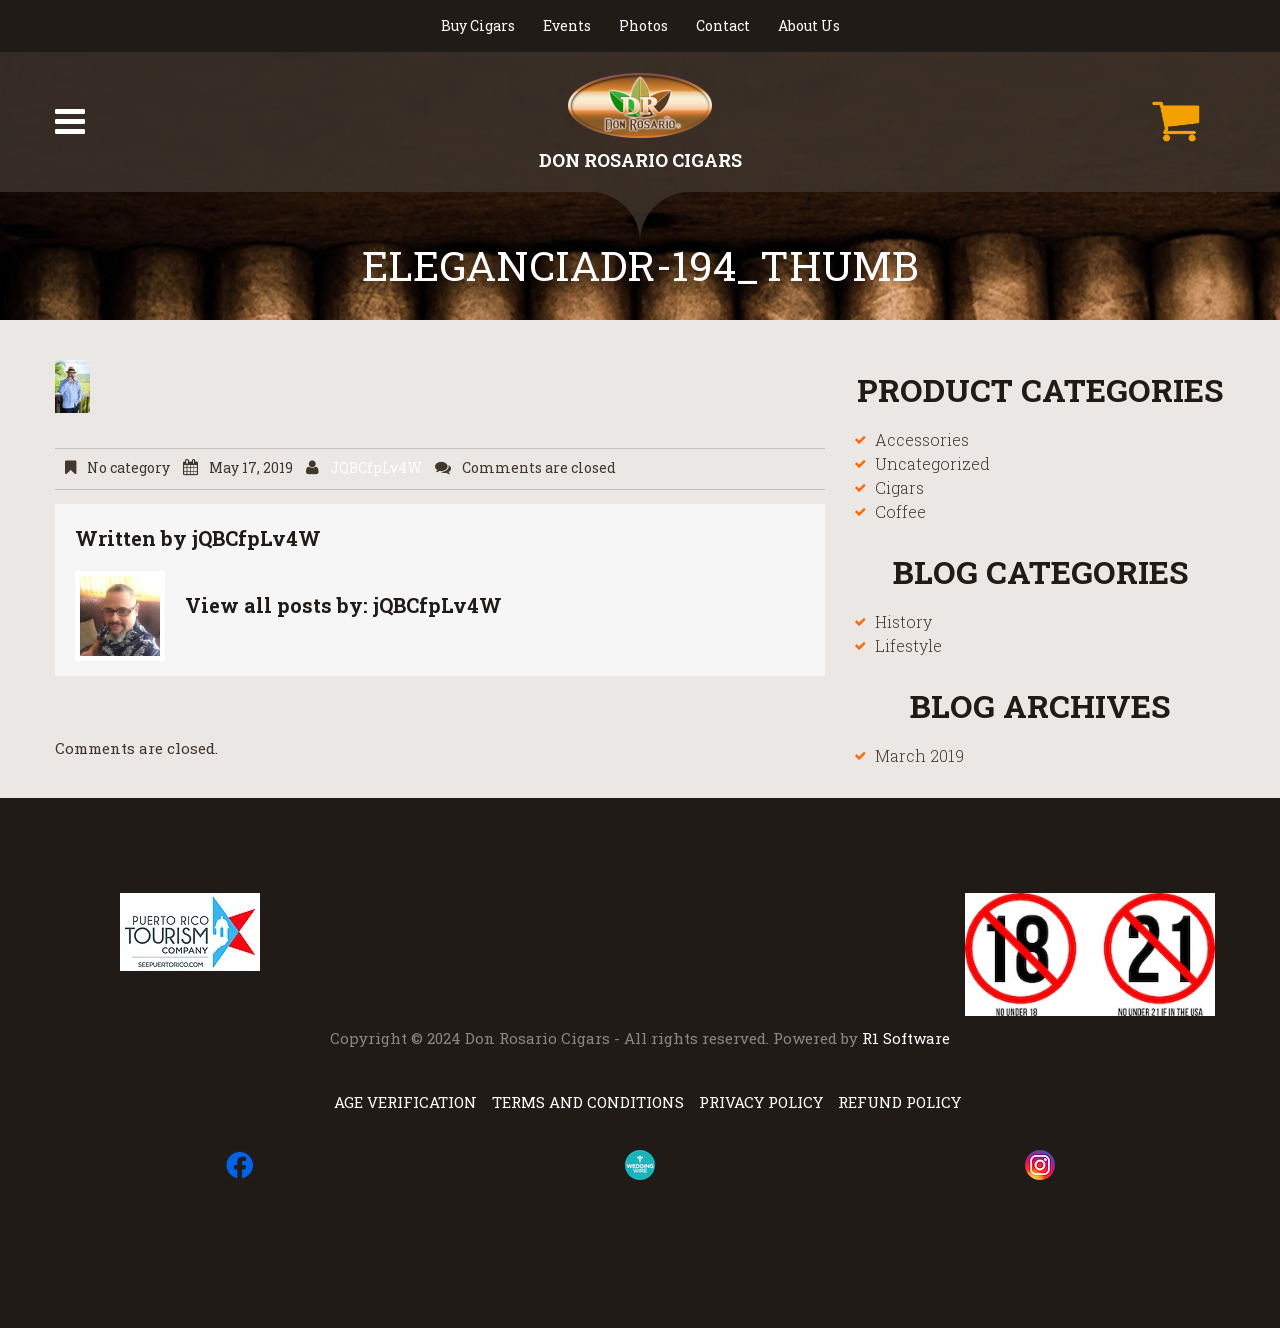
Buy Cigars (478, 25)
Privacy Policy (761, 1102)
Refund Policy (899, 1102)
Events (567, 25)
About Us (809, 25)
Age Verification (405, 1102)
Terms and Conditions (588, 1102)
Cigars (899, 487)
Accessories (922, 439)
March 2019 (919, 755)
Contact (723, 25)
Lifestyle (908, 645)
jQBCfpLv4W (376, 468)
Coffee (900, 511)
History (903, 621)
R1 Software (906, 1038)
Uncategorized (932, 463)
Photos (643, 25)
